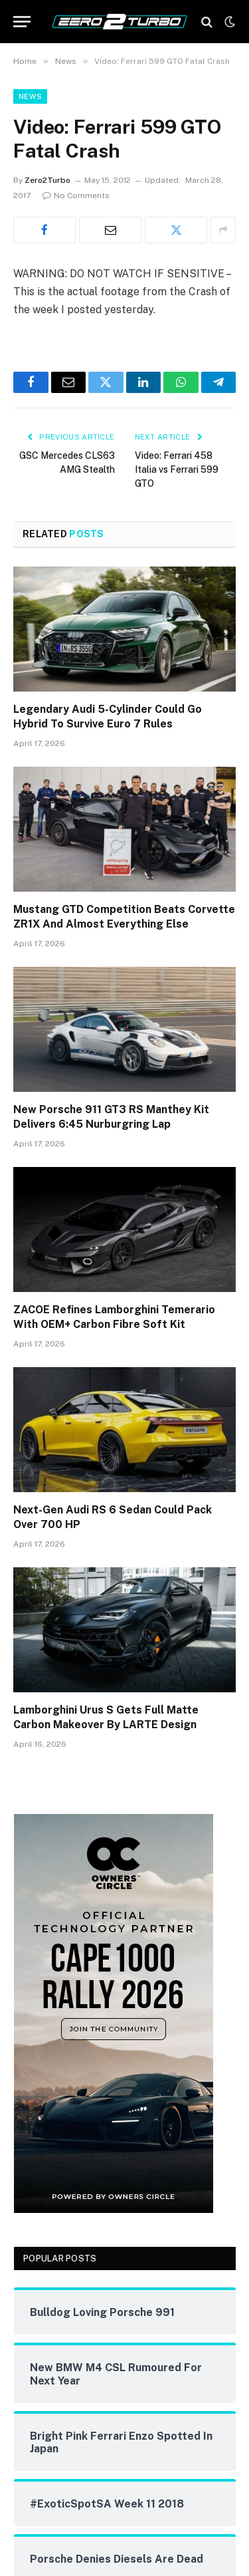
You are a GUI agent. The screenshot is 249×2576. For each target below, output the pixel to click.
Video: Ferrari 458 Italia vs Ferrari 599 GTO (176, 469)
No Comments (76, 195)
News (30, 96)
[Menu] (22, 22)
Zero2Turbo (47, 180)
